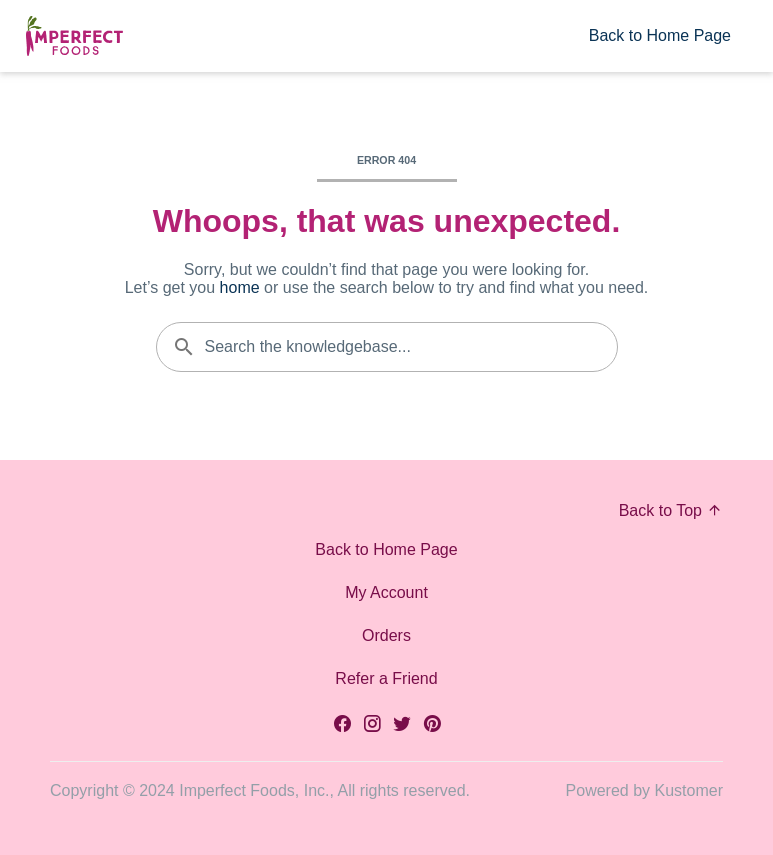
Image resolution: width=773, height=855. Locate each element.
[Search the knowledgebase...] (387, 347)
